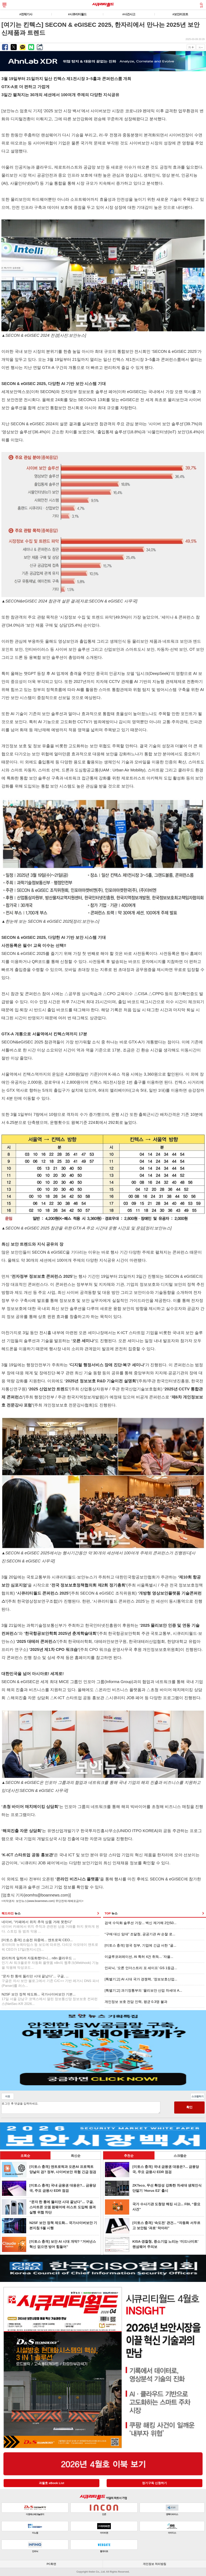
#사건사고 (128, 14)
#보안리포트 (180, 14)
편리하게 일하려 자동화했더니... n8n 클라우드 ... (50, 1963)
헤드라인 (11, 1913)
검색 (201, 5)
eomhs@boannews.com (46, 1895)
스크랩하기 (198, 2096)
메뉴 (4, 5)
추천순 (129, 2155)
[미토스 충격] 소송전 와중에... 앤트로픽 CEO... (50, 1945)
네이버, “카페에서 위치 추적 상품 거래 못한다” (50, 1927)
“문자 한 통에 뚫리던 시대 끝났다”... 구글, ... (50, 1981)
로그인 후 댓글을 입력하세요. (80, 2107)
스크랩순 (180, 2155)
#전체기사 (25, 14)
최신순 (75, 2155)
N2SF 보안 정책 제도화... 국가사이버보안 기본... (50, 1999)
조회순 (25, 2155)
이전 (7, 2096)
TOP (111, 1913)
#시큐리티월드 (77, 14)
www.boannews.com (41, 1901)
